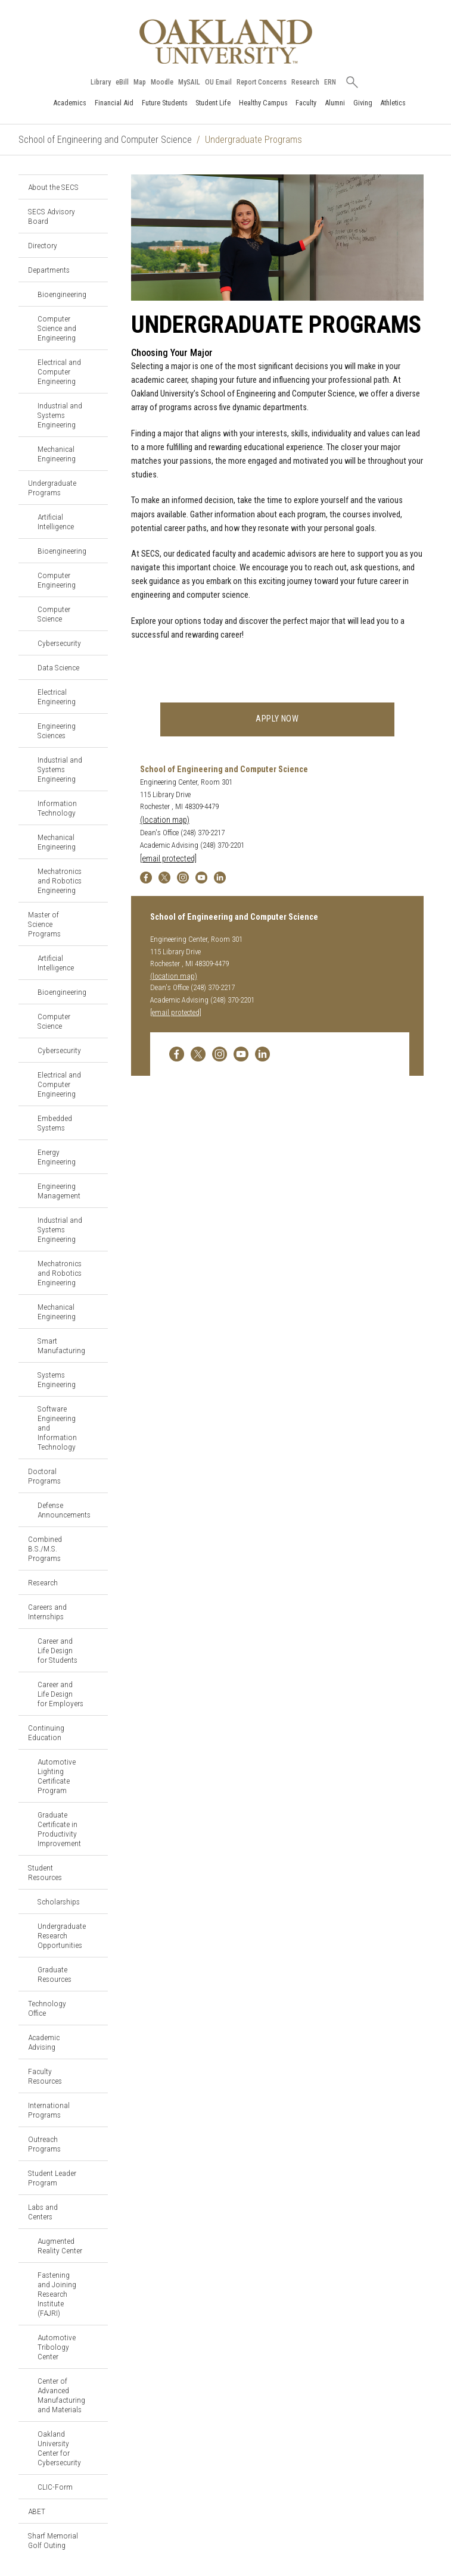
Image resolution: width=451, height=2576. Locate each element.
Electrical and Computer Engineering (59, 371)
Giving (362, 102)
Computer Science (54, 613)
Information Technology (57, 807)
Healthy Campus (263, 102)
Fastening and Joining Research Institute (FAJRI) (57, 2294)
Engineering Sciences (57, 730)
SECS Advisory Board (51, 216)
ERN (330, 82)
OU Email (218, 82)
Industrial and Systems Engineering (60, 415)
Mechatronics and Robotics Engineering (60, 880)
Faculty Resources (45, 2075)
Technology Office (47, 2008)
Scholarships (59, 1901)
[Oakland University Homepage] (225, 41)
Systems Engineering (57, 1379)
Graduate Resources (54, 1974)
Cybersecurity (59, 643)
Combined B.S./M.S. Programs (45, 1548)
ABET (36, 2511)
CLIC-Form (55, 2486)
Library (101, 82)
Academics (69, 102)
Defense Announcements (64, 1509)
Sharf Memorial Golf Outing (53, 2540)
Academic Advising (44, 2042)
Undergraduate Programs (52, 487)
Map (139, 82)
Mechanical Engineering (57, 453)
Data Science (58, 667)
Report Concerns (262, 82)
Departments (49, 269)
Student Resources (45, 1872)
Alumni (335, 102)
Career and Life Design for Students (57, 1650)
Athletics (393, 102)
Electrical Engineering (57, 696)
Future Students (165, 102)
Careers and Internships (47, 1611)
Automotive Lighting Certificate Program (57, 1776)
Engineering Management (59, 1190)
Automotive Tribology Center (57, 2347)
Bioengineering (62, 294)
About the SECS (53, 187)
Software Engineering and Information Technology (57, 1427)
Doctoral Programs (44, 1475)
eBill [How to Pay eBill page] (122, 82)
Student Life (213, 102)
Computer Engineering (57, 579)
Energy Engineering (57, 1156)
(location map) (164, 820)
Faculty (306, 102)
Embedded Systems (55, 1122)
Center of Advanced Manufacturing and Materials (61, 2395)
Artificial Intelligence (56, 521)
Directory (42, 245)
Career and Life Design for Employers (60, 1693)
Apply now (277, 719)
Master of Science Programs (44, 924)
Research (305, 82)
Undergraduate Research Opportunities (62, 1935)
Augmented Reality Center (60, 2245)
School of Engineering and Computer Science (105, 139)
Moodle (162, 82)
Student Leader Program (52, 2177)
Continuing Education (46, 1732)
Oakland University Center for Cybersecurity (59, 2448)
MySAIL (189, 82)
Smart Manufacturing (61, 1345)
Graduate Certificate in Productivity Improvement (59, 1829)
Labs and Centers (43, 2211)
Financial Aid (114, 102)
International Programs (49, 2109)
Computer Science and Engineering (57, 328)
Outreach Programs (44, 2143)
